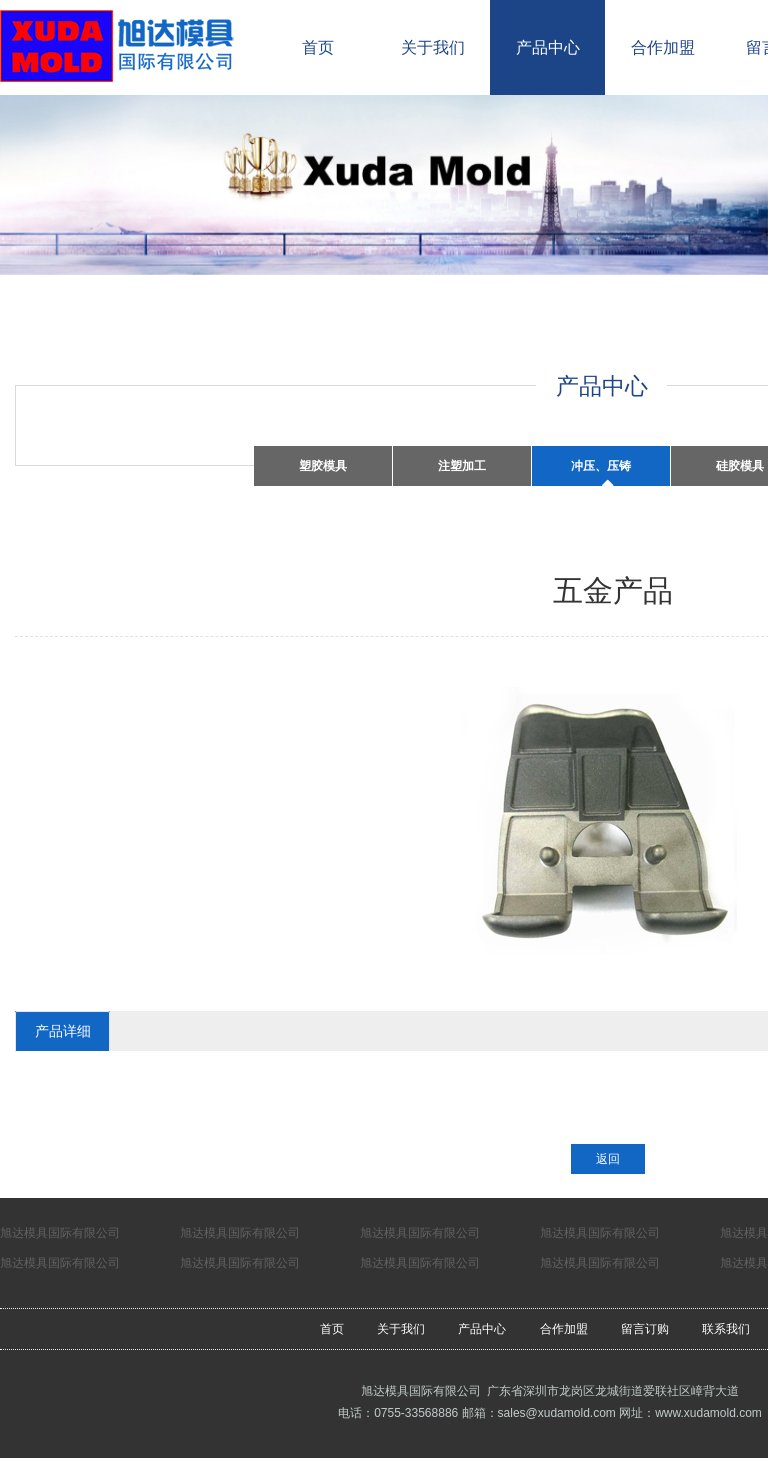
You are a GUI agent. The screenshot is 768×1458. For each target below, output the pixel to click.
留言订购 (645, 1329)
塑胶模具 (323, 466)
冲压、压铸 (601, 466)
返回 (608, 1159)
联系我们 (726, 1329)
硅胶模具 (740, 466)
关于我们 (433, 47)
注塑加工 (462, 466)
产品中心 (548, 47)
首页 (318, 47)
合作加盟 (663, 47)
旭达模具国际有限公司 (60, 1233)
